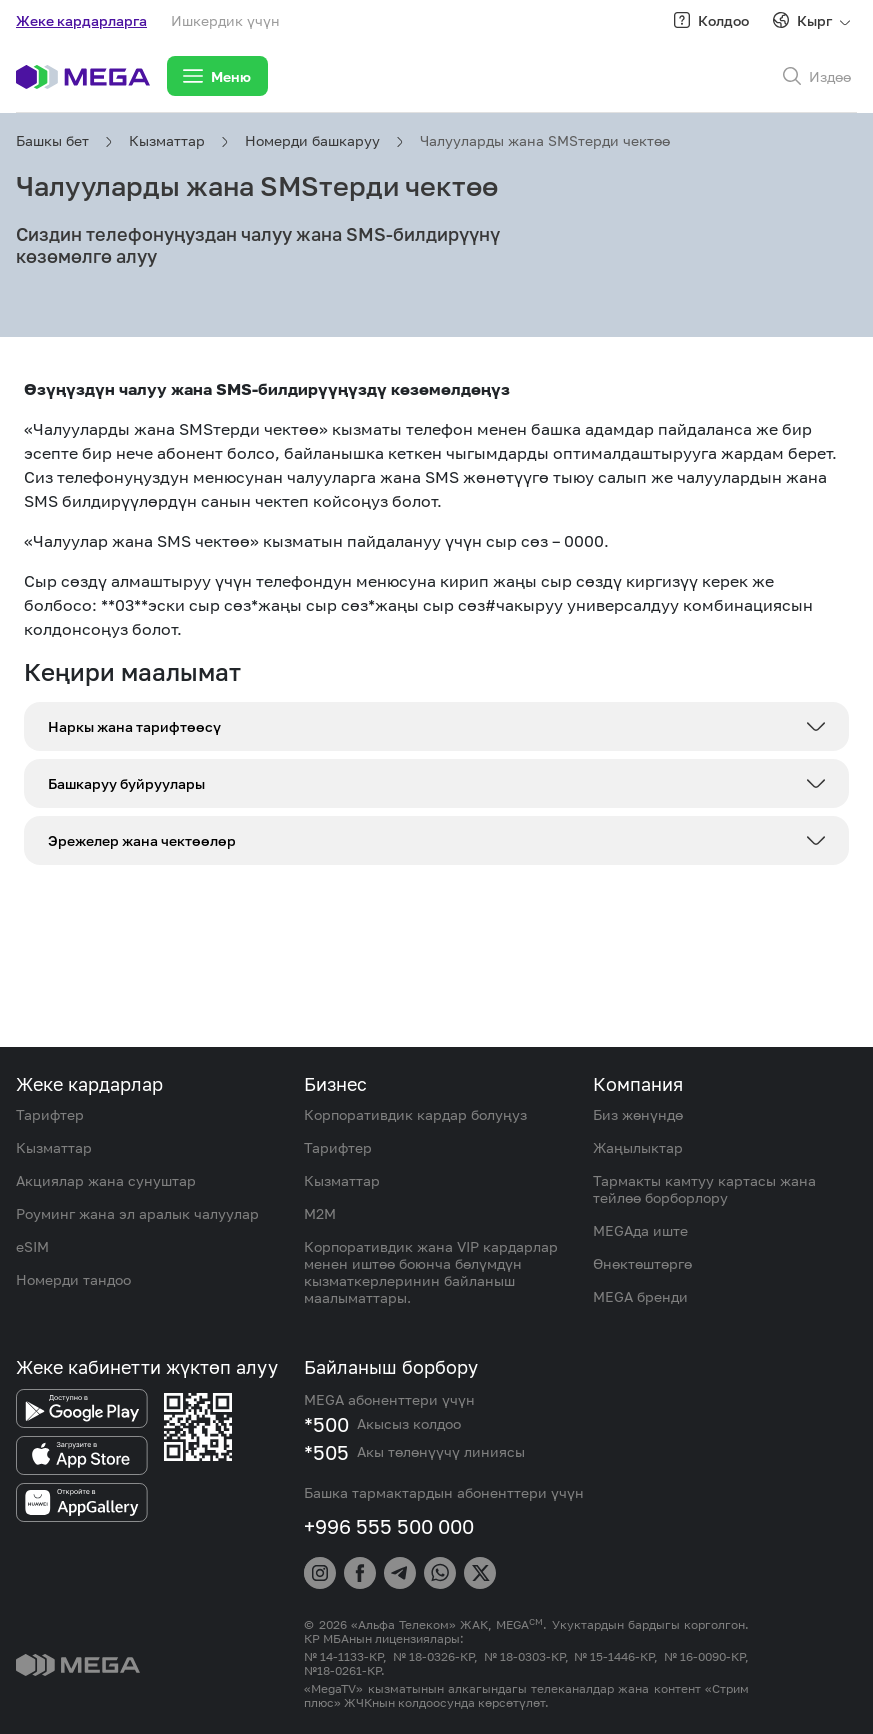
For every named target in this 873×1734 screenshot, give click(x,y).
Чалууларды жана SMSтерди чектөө (545, 140)
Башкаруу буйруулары (126, 783)
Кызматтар (167, 140)
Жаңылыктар (638, 1147)
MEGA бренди (640, 1296)
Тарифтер (50, 1114)
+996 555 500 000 (389, 1526)
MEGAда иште (640, 1230)
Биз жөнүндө (638, 1114)
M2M (320, 1213)
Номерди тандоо (73, 1279)
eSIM (32, 1246)
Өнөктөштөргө (642, 1263)
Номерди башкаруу (312, 140)
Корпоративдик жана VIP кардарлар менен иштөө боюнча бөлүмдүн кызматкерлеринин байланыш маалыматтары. (431, 1272)
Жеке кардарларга (81, 20)
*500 (326, 1424)
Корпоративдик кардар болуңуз (415, 1114)
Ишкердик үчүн (225, 20)
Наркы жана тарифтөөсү (134, 726)
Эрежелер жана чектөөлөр (142, 840)
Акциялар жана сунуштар (106, 1180)
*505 (326, 1452)
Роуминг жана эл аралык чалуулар (137, 1213)
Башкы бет (52, 140)
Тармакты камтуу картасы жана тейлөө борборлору (704, 1189)
